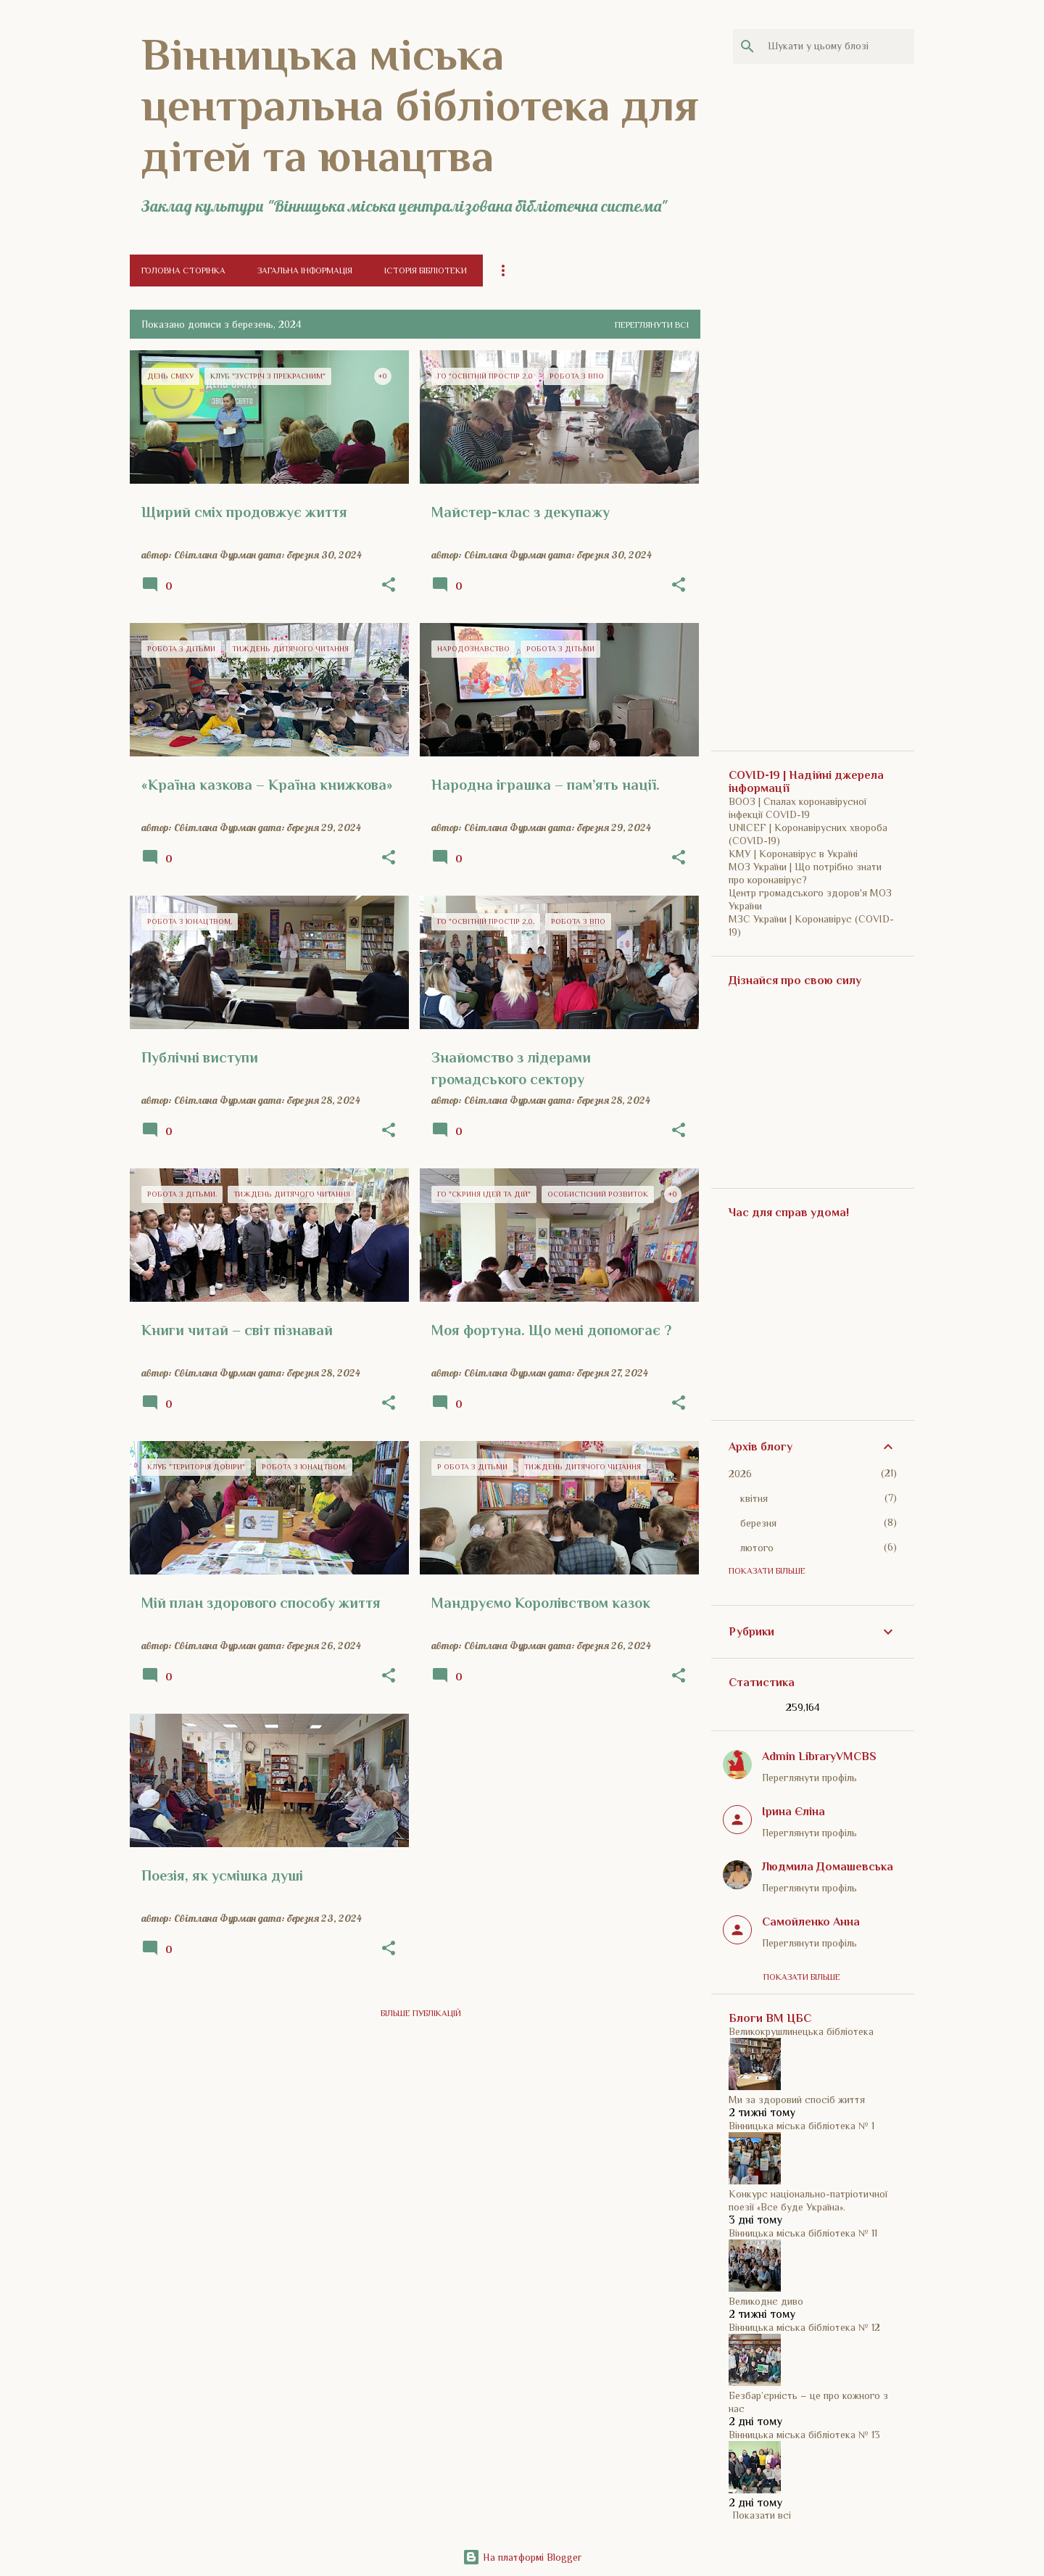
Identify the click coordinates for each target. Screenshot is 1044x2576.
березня (758, 1523)
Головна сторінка (183, 270)
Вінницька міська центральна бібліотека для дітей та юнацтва (420, 105)
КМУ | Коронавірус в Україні (793, 853)
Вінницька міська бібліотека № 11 (803, 2233)
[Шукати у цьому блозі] (838, 46)
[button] (388, 585)
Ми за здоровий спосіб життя (797, 2099)
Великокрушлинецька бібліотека (801, 2031)
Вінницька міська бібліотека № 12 (804, 2327)
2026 (740, 1473)
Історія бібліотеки (425, 270)
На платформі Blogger (522, 2557)
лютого (757, 1547)
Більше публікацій (421, 2013)
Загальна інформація (304, 270)
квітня (754, 1498)
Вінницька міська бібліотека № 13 (804, 2434)
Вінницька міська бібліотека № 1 (801, 2125)
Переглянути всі (652, 325)
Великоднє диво (766, 2301)
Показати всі (761, 2515)
